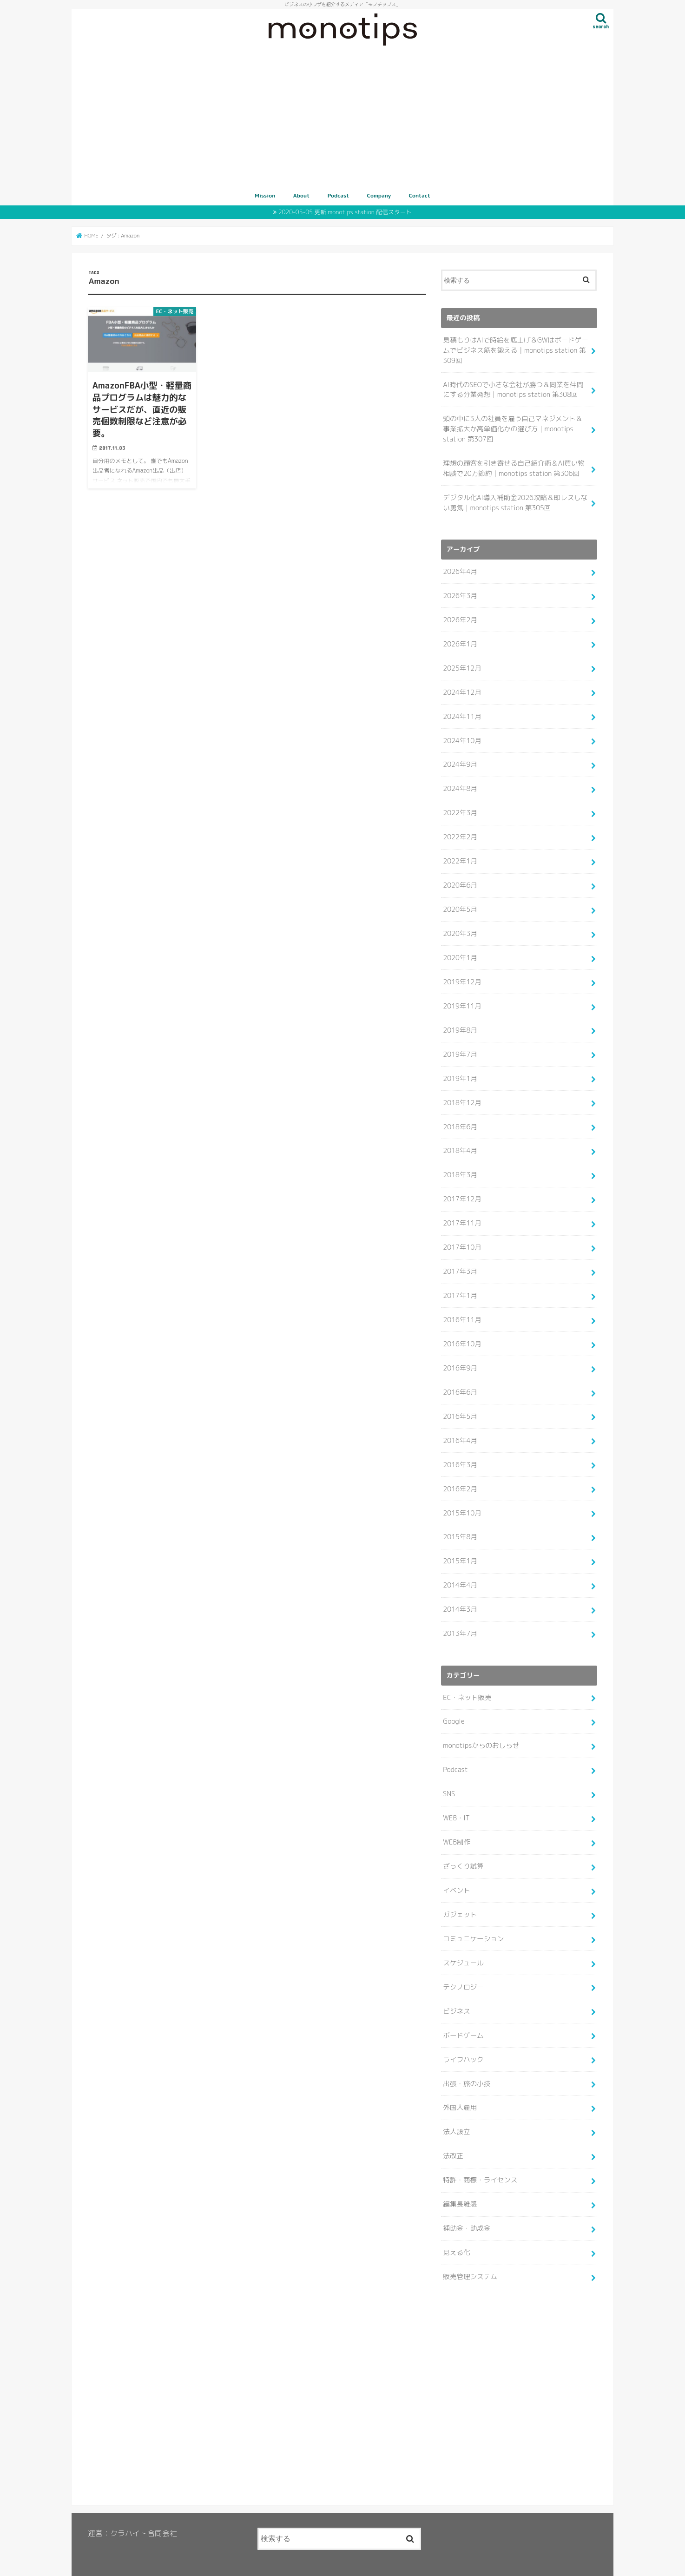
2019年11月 (462, 998)
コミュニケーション (473, 1921)
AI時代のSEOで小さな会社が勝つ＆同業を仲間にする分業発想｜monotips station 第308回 (515, 388)
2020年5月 (460, 903)
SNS (448, 1778)
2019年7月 (460, 1046)
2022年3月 (460, 807)
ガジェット (459, 1898)
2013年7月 (460, 1619)
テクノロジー (463, 1969)
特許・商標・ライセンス (479, 2160)
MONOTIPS (320, 2562)
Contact (420, 195)
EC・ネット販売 (467, 1683)
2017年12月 (462, 1189)
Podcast (338, 195)
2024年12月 (462, 687)
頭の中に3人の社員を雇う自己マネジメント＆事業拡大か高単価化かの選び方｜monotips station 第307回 (515, 427)
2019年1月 (460, 1070)
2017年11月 (462, 1213)
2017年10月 (462, 1237)
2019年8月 (460, 1022)
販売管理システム (469, 2256)
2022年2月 (460, 831)
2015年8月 (460, 1523)
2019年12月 (462, 974)
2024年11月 (462, 712)
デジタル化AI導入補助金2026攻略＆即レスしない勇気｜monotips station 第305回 (514, 500)
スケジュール (463, 1945)
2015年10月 (462, 1500)
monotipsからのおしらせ (480, 1730)
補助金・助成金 (466, 2208)
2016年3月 (460, 1452)
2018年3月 (460, 1165)
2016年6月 (460, 1380)
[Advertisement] (342, 118)
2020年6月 (460, 879)
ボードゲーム (463, 2017)
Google (453, 1707)
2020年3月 (460, 926)
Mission (265, 195)
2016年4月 (460, 1428)
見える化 (456, 2232)
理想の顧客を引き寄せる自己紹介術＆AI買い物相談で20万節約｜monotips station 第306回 (513, 466)
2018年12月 (462, 1094)
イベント (456, 1874)
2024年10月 (462, 735)
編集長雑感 (459, 2184)
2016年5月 (460, 1404)
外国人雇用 (459, 2089)
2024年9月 (460, 759)
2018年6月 (460, 1118)
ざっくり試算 (463, 1850)
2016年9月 (460, 1356)
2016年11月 (462, 1309)
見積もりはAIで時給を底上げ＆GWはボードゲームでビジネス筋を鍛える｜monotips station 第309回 (514, 349)
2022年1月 (460, 855)
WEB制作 (456, 1826)
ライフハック (463, 2041)
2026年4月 (460, 568)
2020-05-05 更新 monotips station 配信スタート (345, 212)
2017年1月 (460, 1285)
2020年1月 (460, 950)
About (301, 195)
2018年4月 (460, 1141)
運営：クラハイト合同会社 (132, 2513)
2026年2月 (460, 616)
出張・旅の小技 (466, 2065)
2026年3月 (460, 592)
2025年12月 (462, 664)
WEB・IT (456, 1802)
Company (379, 195)
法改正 (453, 2136)
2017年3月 (460, 1261)
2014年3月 (460, 1595)
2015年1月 (460, 1548)
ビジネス (456, 1993)
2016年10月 (462, 1332)
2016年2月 (460, 1476)
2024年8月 (460, 783)
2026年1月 (460, 640)
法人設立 (456, 2113)
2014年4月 (460, 1571)
